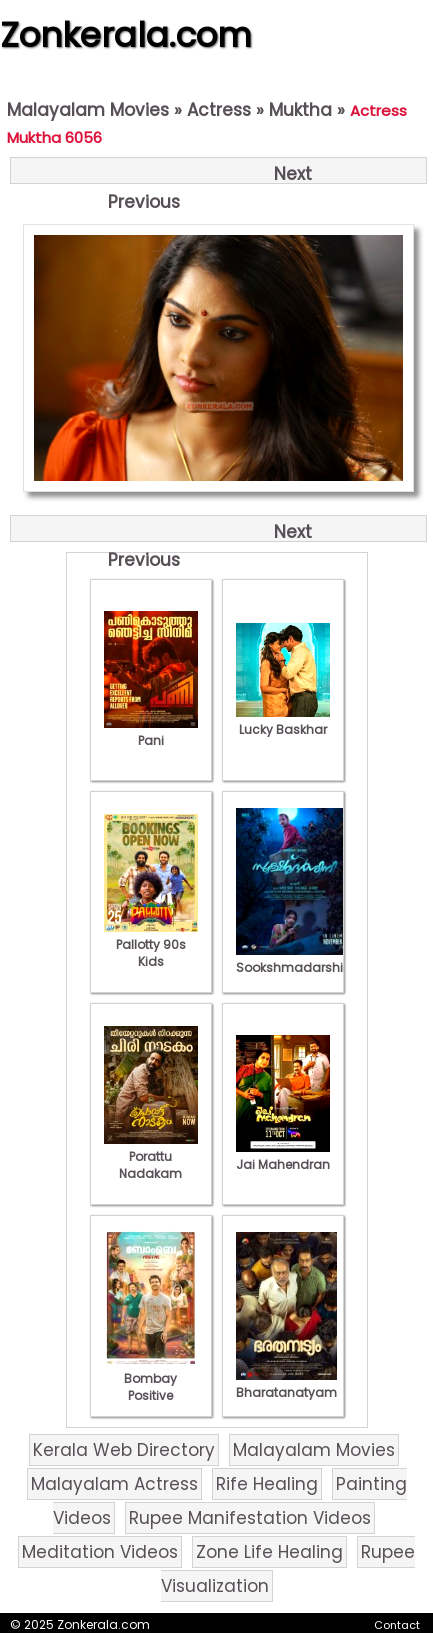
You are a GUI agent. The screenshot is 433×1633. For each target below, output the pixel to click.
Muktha (300, 110)
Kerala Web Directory (124, 1450)
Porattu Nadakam (151, 1156)
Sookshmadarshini (295, 959)
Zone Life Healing (269, 1552)
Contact (397, 1625)
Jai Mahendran (283, 1156)
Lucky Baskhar (283, 721)
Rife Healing (267, 1484)
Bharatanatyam (286, 1384)
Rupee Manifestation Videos (250, 1518)
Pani (151, 732)
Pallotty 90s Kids (151, 944)
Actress (219, 110)
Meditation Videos (100, 1552)
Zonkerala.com (126, 35)
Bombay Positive (151, 1378)
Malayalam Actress (114, 1484)
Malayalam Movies (88, 110)
